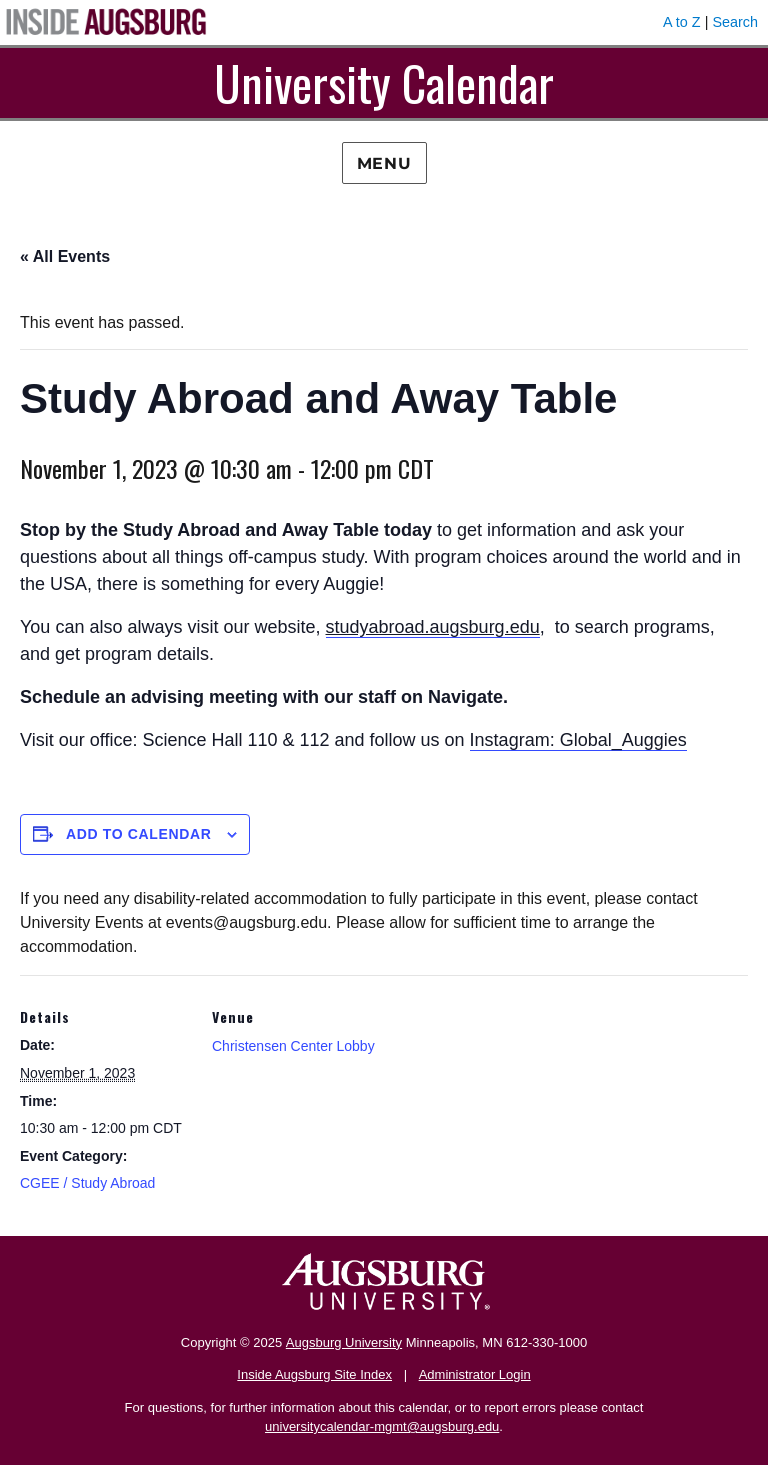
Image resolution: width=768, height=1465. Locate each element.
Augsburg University (344, 1342)
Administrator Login (475, 1374)
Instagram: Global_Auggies (578, 740)
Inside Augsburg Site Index (314, 1374)
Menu (384, 163)
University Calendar (384, 82)
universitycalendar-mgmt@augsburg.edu (382, 1426)
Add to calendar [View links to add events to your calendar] (139, 834)
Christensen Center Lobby (293, 1046)
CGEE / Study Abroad (87, 1183)
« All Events (65, 256)
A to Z (682, 22)
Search (735, 22)
